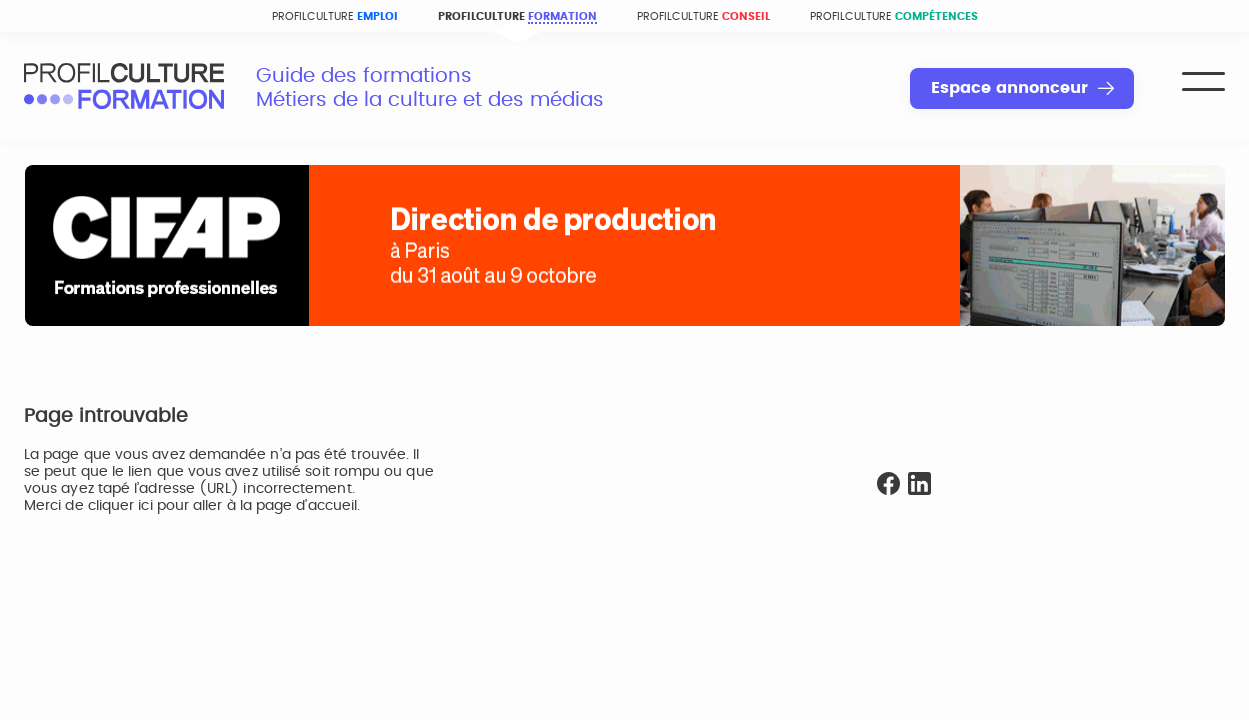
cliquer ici (120, 506)
